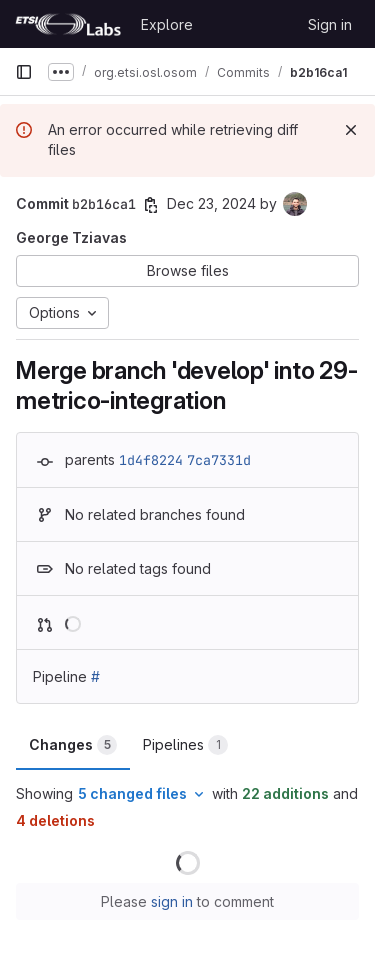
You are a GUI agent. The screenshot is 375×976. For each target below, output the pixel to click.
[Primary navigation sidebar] (24, 72)
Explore (167, 24)
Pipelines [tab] (185, 745)
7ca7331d (219, 460)
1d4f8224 (151, 460)
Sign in (330, 24)
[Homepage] (68, 24)
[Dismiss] (351, 130)
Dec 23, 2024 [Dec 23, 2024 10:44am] (211, 203)
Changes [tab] (73, 745)
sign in (172, 901)
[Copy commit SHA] (151, 205)
